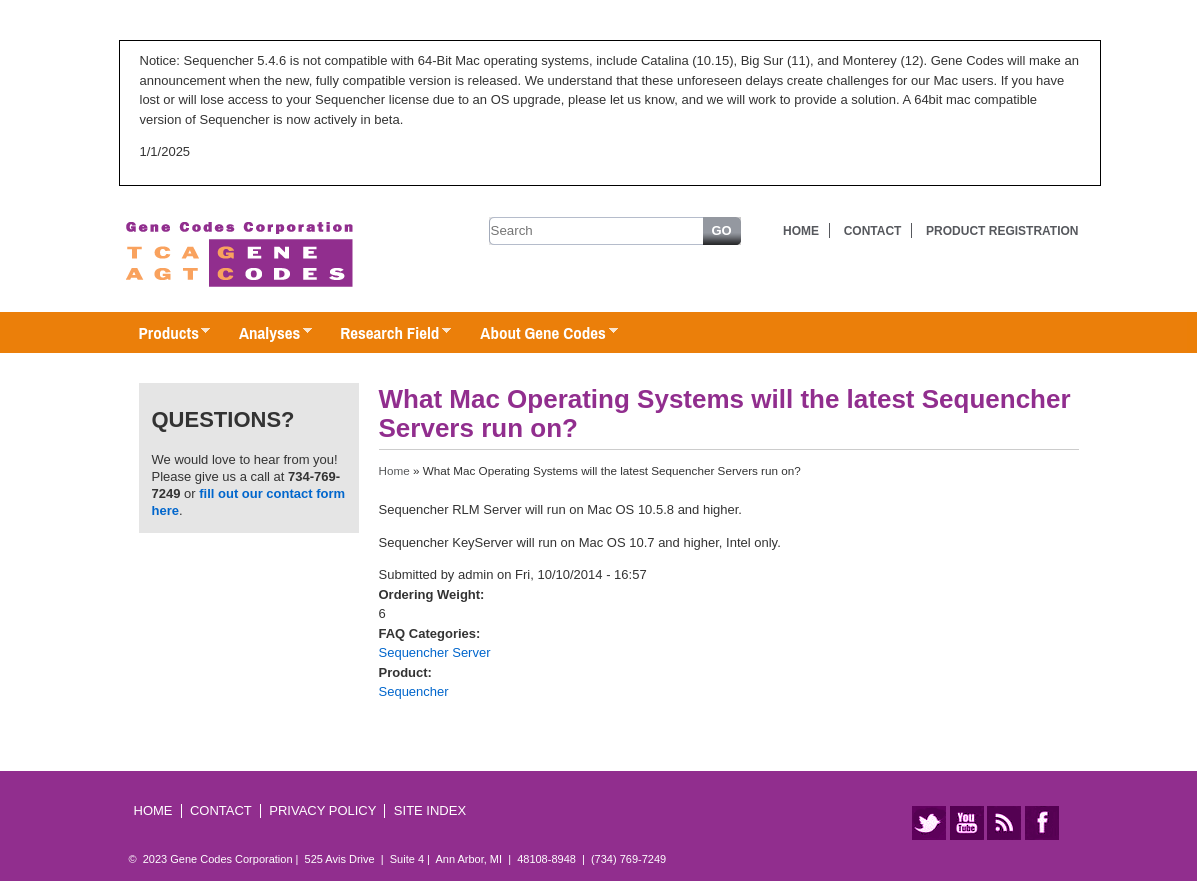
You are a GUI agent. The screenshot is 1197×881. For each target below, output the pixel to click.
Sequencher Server (435, 652)
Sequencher (414, 691)
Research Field (385, 334)
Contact (873, 231)
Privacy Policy (322, 810)
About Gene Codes (538, 334)
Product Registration (1002, 231)
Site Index (430, 810)
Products (165, 334)
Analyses (265, 334)
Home (801, 231)
